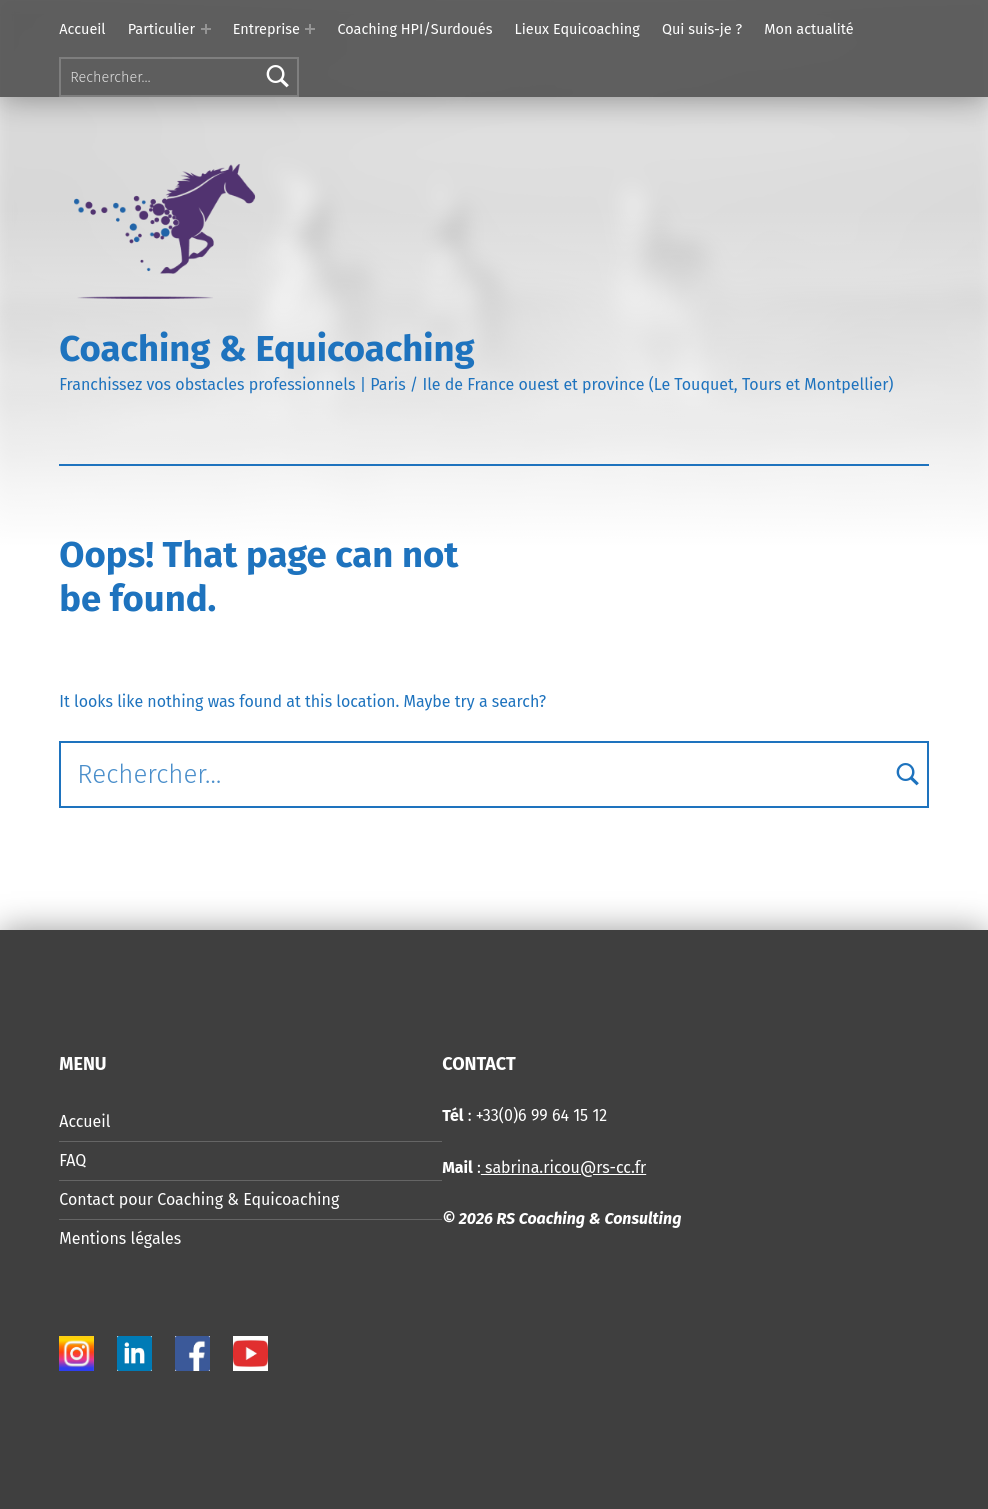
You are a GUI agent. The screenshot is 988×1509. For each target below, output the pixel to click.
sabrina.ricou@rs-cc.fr (563, 1167)
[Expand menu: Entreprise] (310, 29)
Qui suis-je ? (702, 29)
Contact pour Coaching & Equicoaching (199, 1199)
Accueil (82, 29)
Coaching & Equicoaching (266, 349)
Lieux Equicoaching (577, 29)
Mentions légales (120, 1238)
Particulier (161, 29)
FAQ (72, 1160)
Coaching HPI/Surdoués (414, 29)
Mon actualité (808, 29)
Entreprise (266, 29)
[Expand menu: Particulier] (206, 29)
